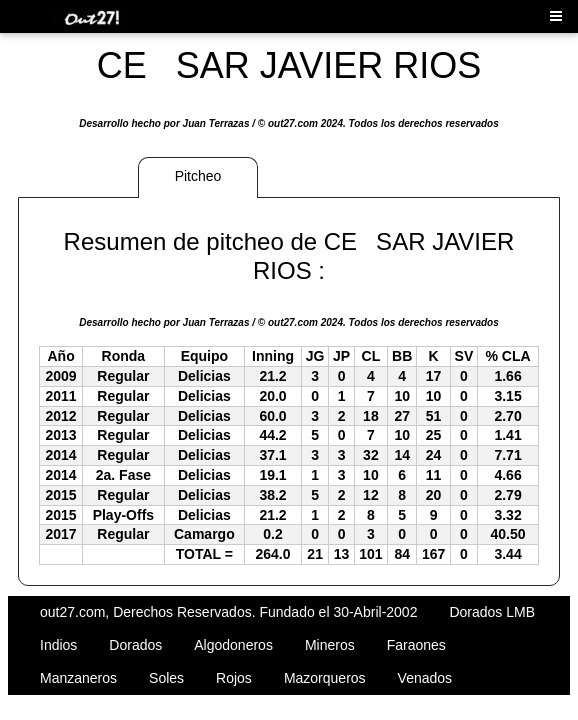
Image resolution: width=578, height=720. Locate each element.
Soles (166, 678)
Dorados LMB (492, 612)
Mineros (330, 645)
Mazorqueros (325, 678)
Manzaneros (78, 678)
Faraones (416, 645)
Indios (58, 645)
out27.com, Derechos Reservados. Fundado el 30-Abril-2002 (228, 612)
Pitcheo (198, 176)
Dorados (135, 645)
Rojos (234, 678)
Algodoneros (233, 645)
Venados (425, 678)
